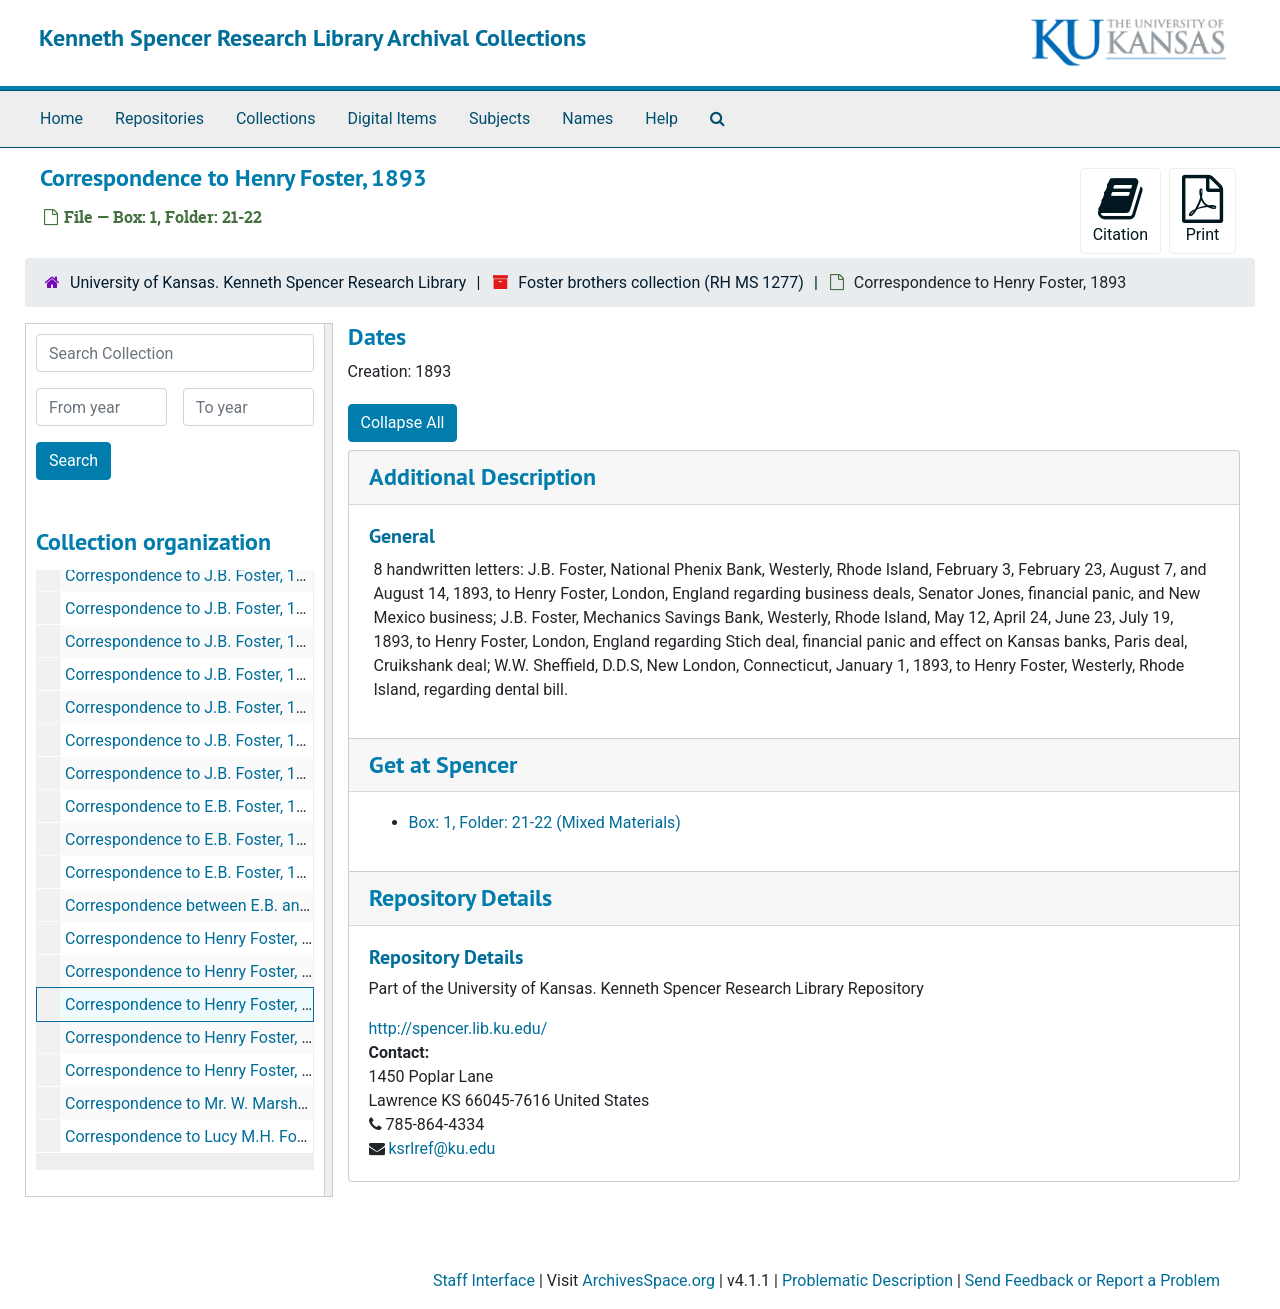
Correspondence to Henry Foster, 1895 (201, 1070)
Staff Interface (484, 1280)
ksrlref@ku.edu (441, 1148)
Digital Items (391, 118)
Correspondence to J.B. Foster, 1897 (194, 707)
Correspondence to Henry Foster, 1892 (201, 971)
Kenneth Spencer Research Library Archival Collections (312, 37)
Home (61, 118)
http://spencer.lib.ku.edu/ (458, 1028)
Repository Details (460, 897)
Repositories (159, 118)
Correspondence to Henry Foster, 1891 (201, 938)
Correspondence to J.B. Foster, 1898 (194, 740)
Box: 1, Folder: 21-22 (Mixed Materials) (545, 822)
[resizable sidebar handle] (328, 760)
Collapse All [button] (403, 422)
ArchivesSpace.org (648, 1280)
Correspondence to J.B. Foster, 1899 (194, 773)
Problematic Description (867, 1280)
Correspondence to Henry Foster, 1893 (201, 1004)
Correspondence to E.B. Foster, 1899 (194, 872)
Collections (276, 118)
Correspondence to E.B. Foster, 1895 (194, 806)
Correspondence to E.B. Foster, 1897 (194, 839)
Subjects (499, 118)
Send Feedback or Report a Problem (1092, 1280)
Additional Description (482, 476)
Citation (1120, 209)
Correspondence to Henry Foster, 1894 (201, 1037)
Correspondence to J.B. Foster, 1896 (194, 575)
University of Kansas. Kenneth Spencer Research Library (268, 282)
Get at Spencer (443, 764)
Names (587, 118)
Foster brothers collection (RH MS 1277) (661, 282)
